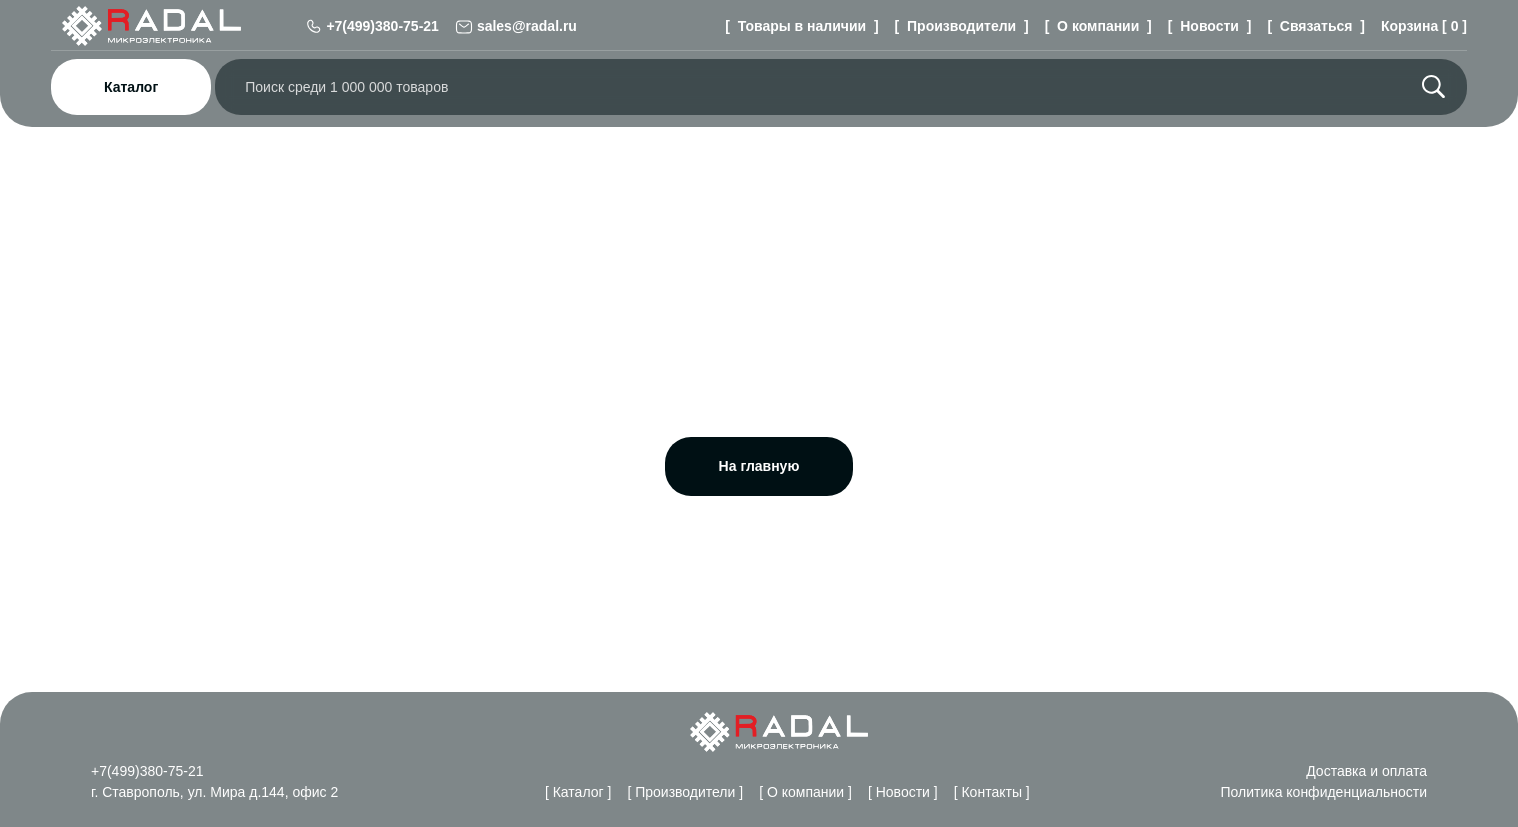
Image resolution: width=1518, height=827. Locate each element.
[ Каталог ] (565, 791)
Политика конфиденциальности (1321, 791)
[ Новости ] (1208, 25)
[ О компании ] (1095, 25)
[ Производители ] (957, 25)
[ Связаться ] (1314, 25)
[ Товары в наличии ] (799, 25)
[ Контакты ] (997, 791)
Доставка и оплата (1364, 770)
